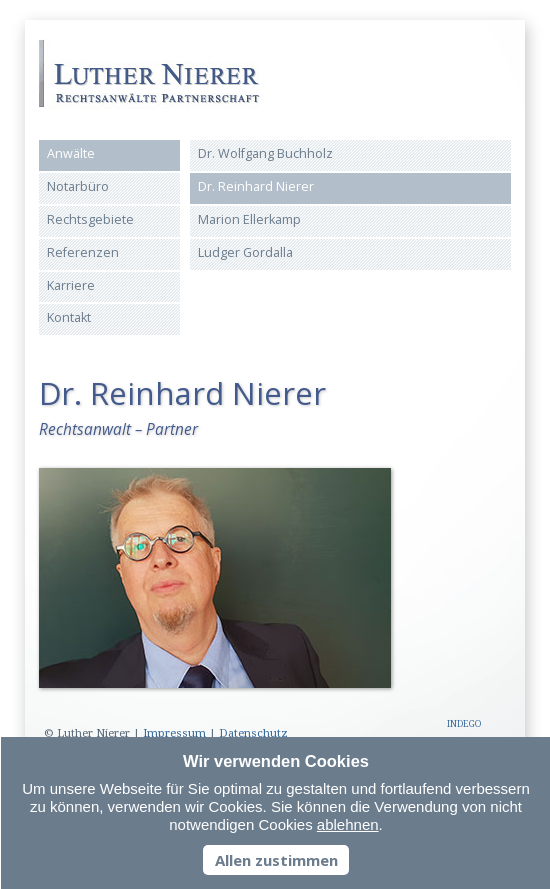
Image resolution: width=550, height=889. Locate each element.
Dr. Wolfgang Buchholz (265, 153)
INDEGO (464, 724)
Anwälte (71, 153)
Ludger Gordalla (245, 252)
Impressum (174, 733)
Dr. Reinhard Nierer (256, 186)
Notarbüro (78, 186)
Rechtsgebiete (90, 219)
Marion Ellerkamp (249, 219)
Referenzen (83, 252)
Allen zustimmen (276, 860)
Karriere (71, 285)
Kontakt (69, 317)
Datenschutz (253, 733)
